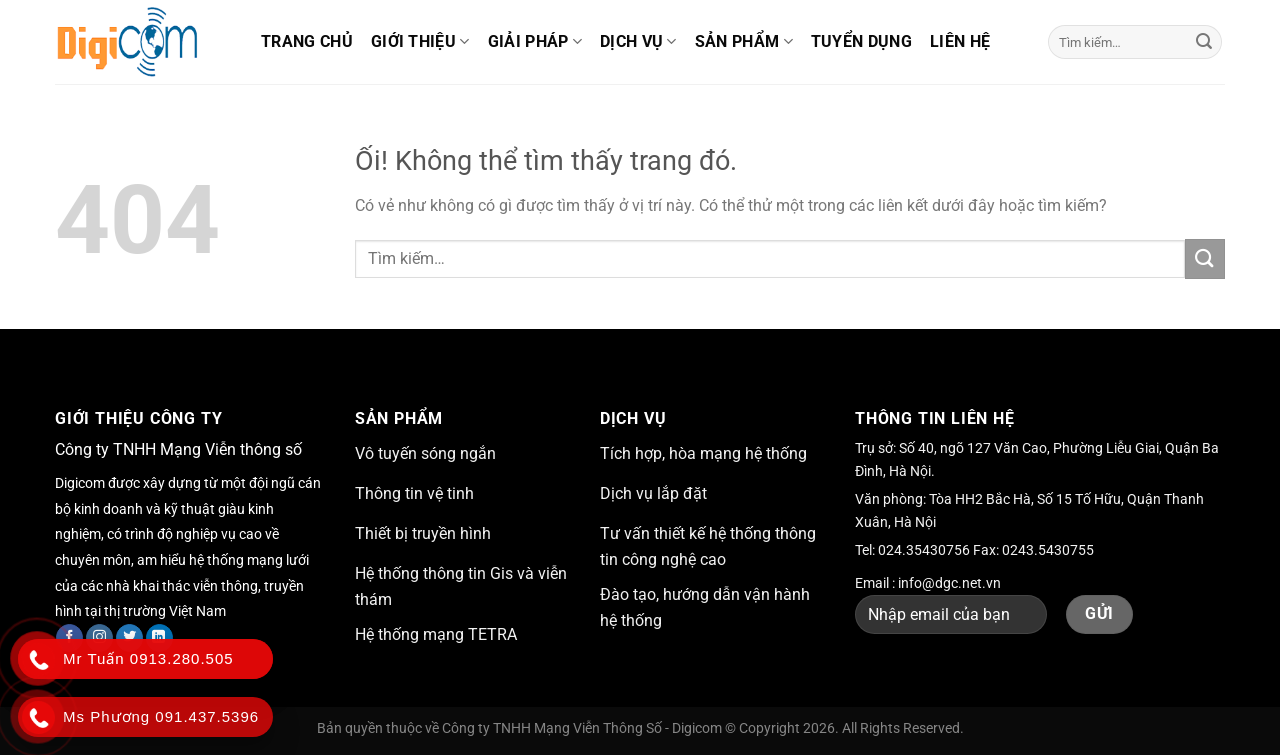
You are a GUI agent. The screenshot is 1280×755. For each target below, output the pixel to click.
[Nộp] (1204, 42)
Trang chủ (307, 41)
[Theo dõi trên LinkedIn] (159, 638)
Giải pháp (535, 42)
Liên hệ (960, 41)
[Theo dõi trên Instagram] (99, 638)
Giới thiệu (420, 42)
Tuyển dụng (861, 41)
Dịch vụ (638, 42)
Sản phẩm (744, 42)
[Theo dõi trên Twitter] (129, 638)
